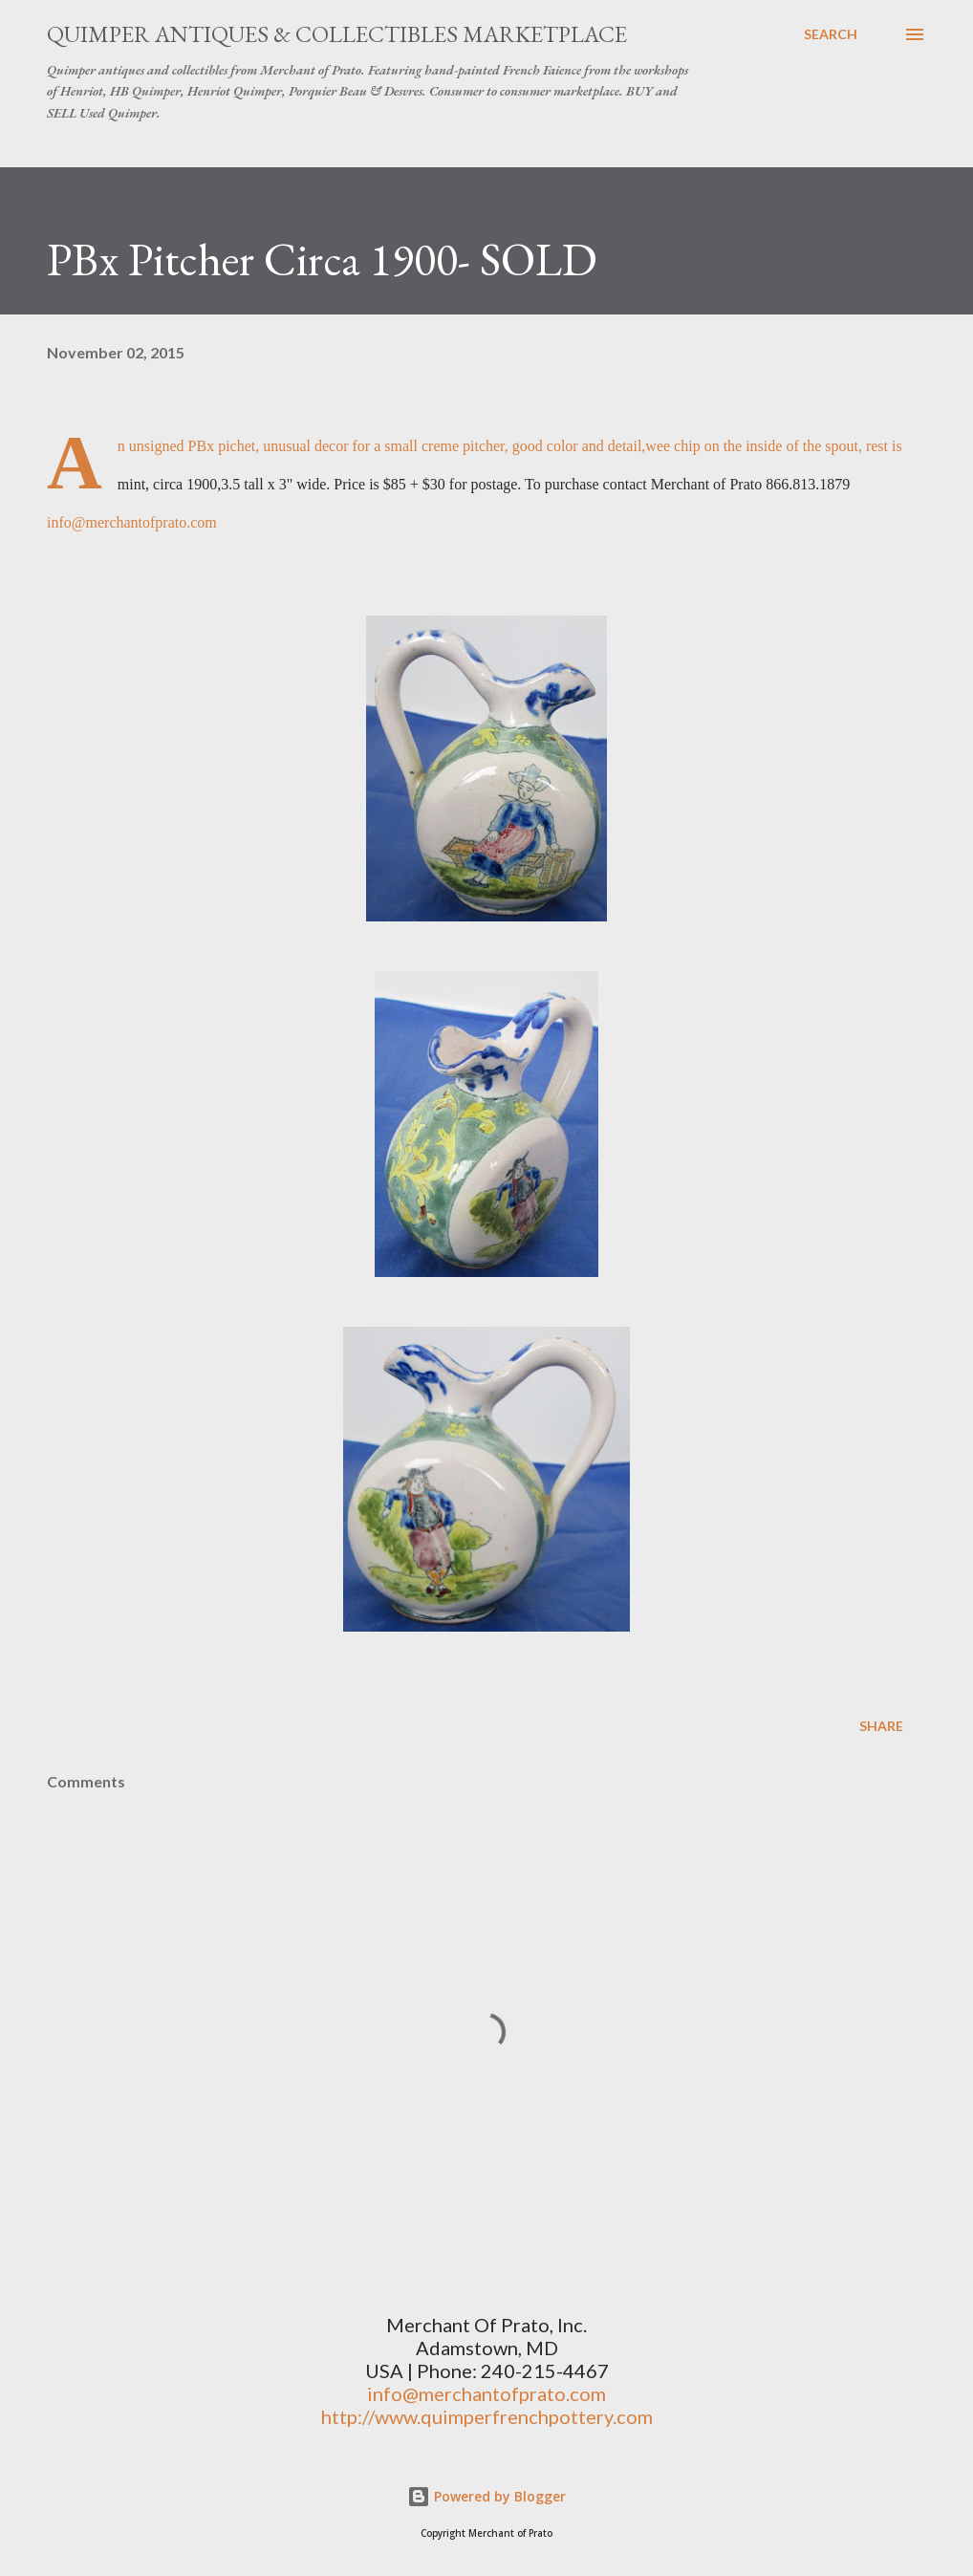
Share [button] (881, 1726)
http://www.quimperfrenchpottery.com (487, 2416)
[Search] (830, 34)
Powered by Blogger (486, 2496)
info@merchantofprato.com (132, 522)
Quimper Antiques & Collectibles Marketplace (337, 34)
